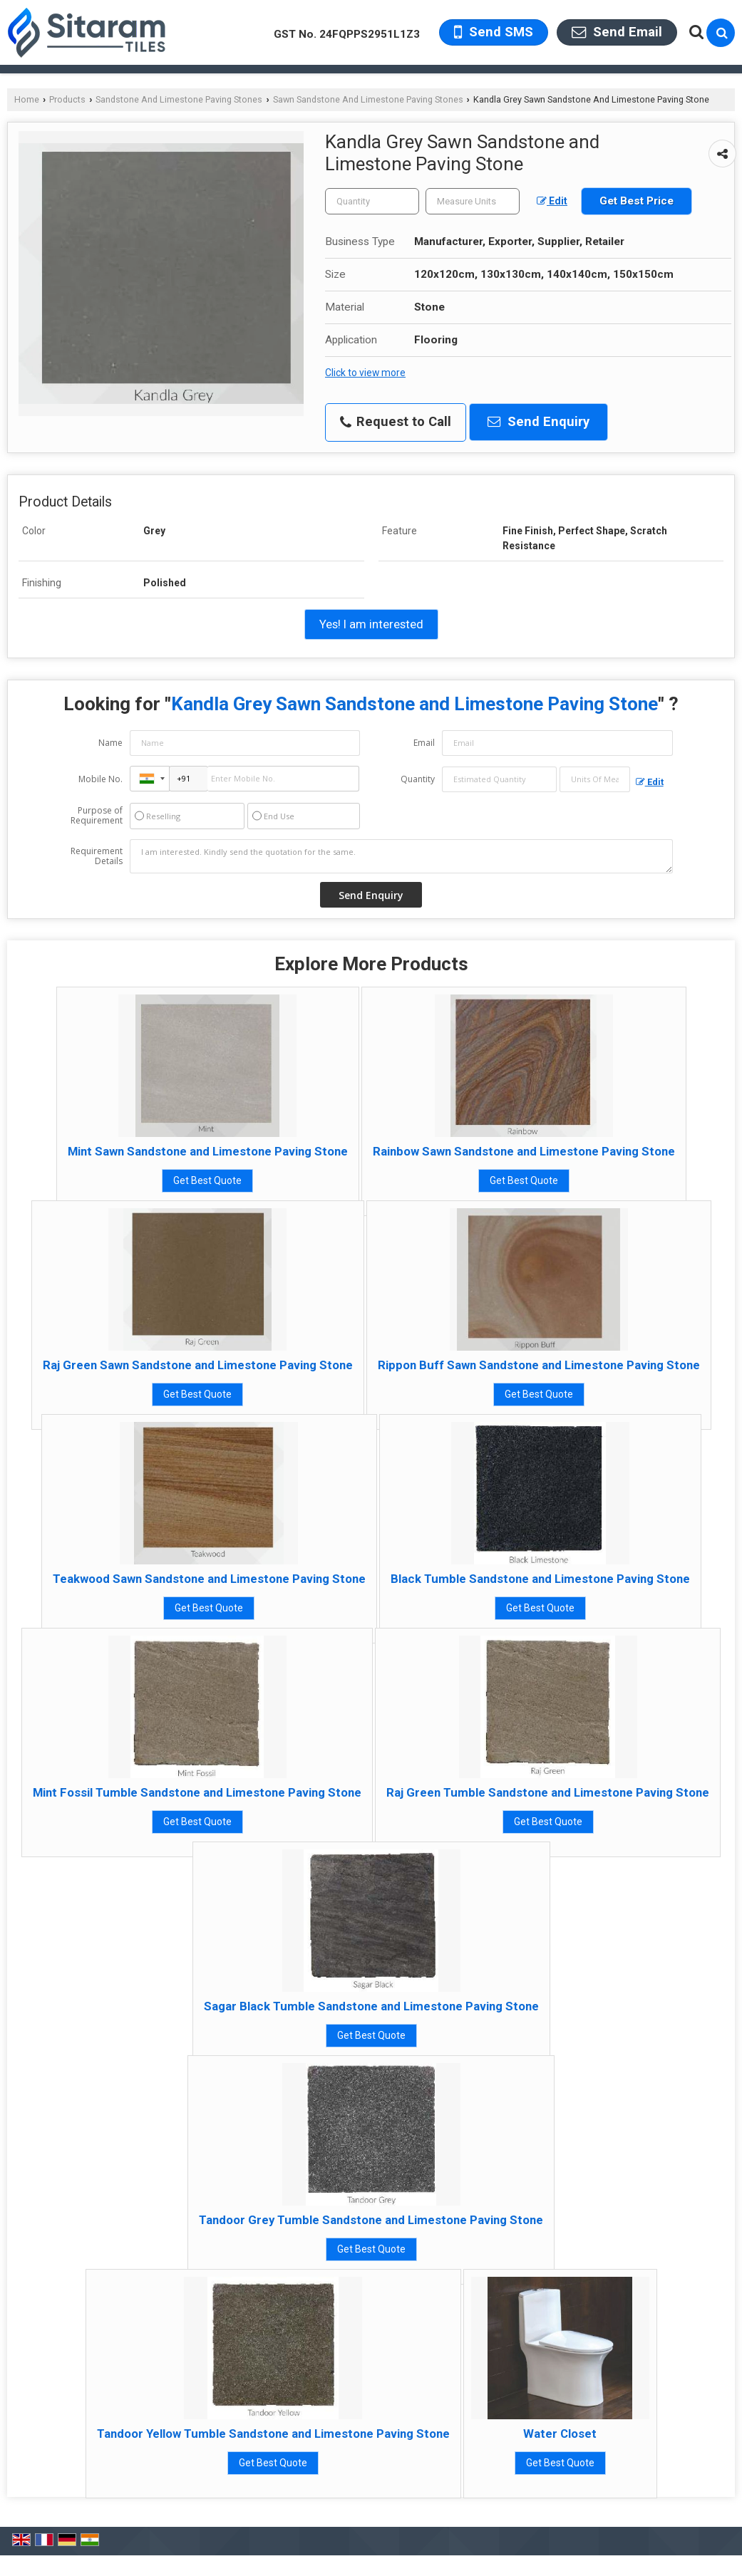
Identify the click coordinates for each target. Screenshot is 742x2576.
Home (26, 99)
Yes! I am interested (371, 624)
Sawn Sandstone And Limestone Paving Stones (368, 99)
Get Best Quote (207, 1180)
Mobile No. (100, 779)
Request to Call (395, 422)
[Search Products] (695, 32)
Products (67, 99)
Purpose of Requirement (97, 816)
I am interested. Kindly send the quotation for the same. (401, 856)
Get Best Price (636, 200)
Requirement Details (97, 856)
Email (424, 743)
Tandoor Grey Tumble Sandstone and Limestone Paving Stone (371, 2220)
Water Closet (560, 2433)
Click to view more (365, 372)
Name (110, 743)
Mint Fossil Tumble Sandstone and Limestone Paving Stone (197, 1792)
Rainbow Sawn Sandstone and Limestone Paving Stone (524, 1151)
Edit (552, 201)
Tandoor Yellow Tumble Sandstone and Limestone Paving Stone (273, 2433)
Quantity (418, 779)
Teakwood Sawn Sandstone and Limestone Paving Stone (209, 1579)
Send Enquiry (538, 422)
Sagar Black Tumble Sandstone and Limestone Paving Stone (371, 2006)
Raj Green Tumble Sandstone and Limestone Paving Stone (547, 1792)
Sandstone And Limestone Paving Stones (179, 99)
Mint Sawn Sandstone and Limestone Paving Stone (208, 1151)
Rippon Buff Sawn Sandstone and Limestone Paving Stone (539, 1365)
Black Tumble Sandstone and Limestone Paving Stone (540, 1579)
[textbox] (473, 201)
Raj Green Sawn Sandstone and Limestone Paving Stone (198, 1365)
